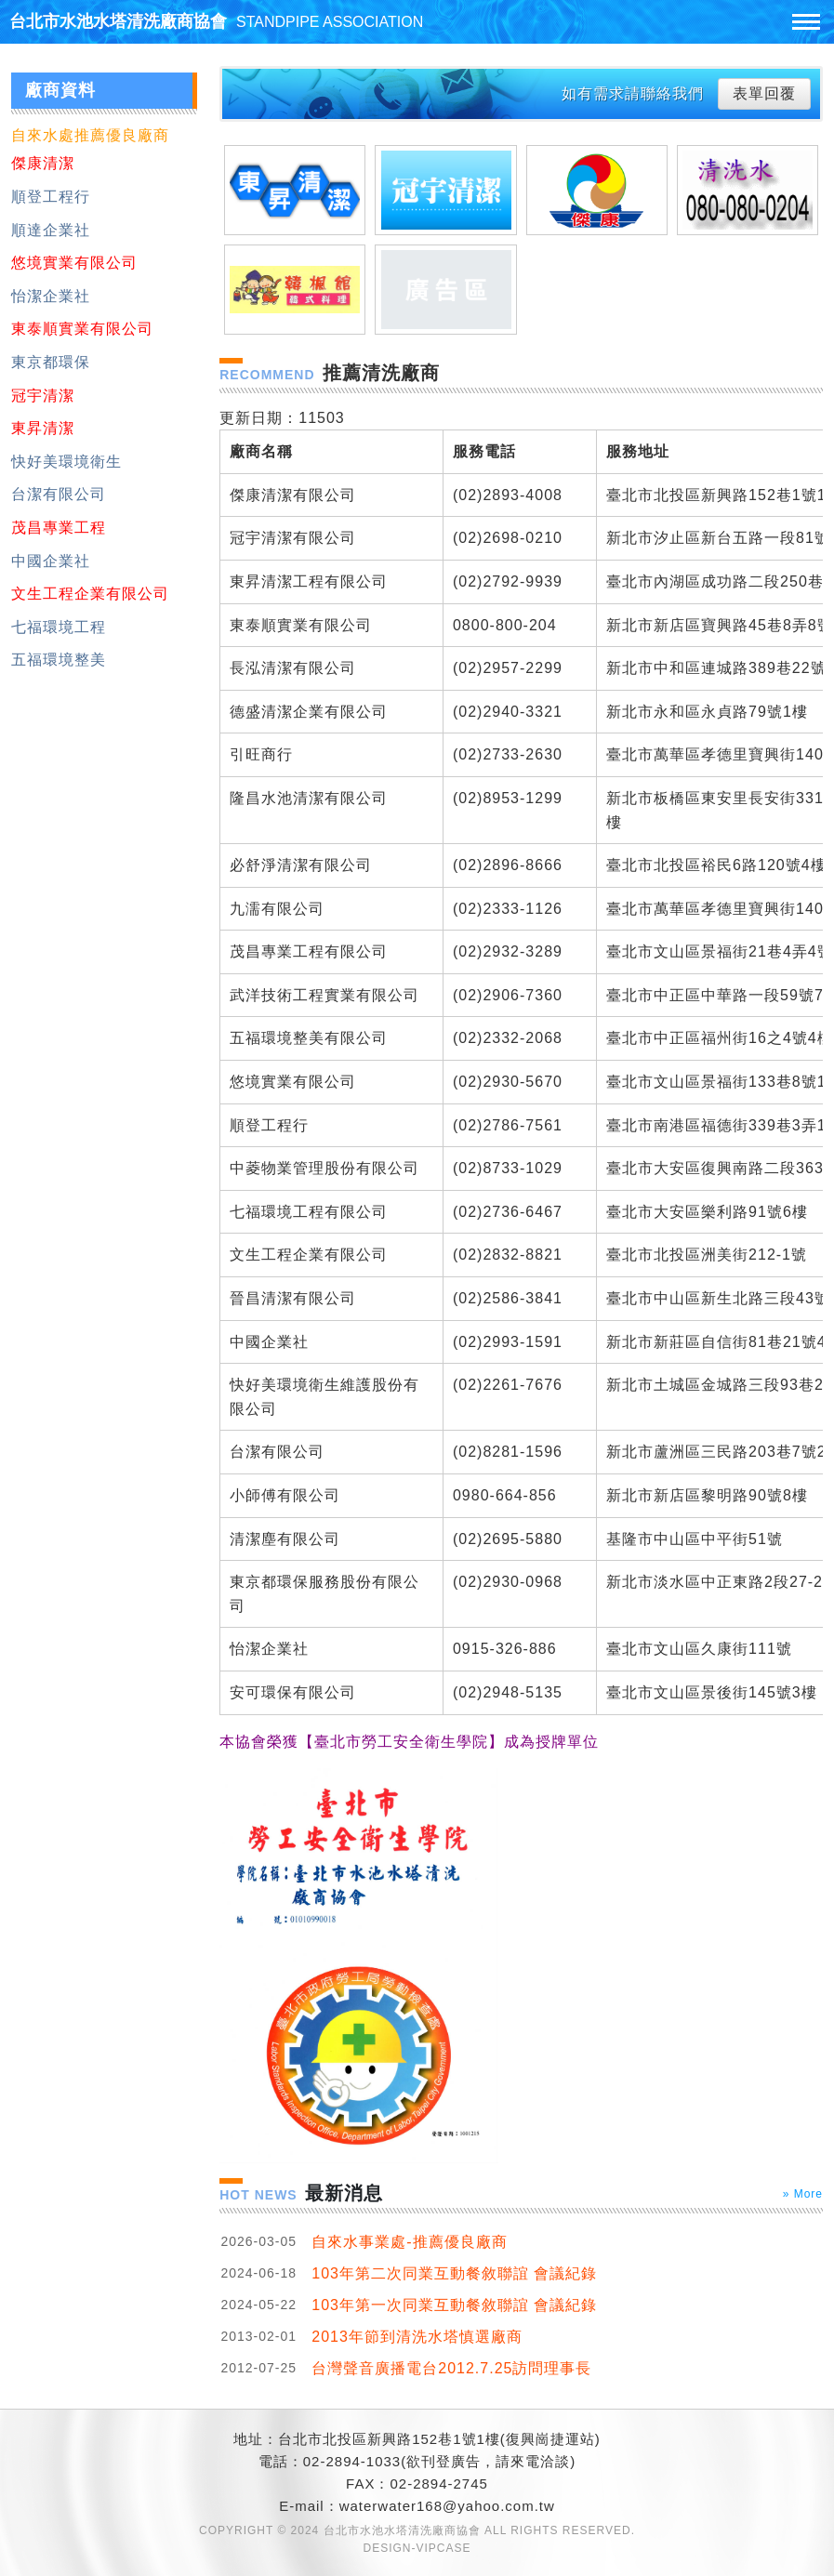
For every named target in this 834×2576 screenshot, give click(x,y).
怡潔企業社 (50, 296)
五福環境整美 (58, 659)
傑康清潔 (42, 163)
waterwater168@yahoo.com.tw (447, 2506)
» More (803, 2193)
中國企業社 (50, 561)
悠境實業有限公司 (74, 263)
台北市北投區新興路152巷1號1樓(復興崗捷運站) (439, 2439)
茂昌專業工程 (58, 527)
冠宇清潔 (42, 395)
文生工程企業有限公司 (90, 593)
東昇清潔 (42, 428)
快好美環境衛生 (66, 461)
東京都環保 (50, 362)
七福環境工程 (58, 627)
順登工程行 (50, 197)
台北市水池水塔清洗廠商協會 (216, 21)
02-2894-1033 (352, 2461)
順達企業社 (50, 230)
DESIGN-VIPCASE (416, 2548)
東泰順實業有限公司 (82, 329)
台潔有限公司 (58, 494)
